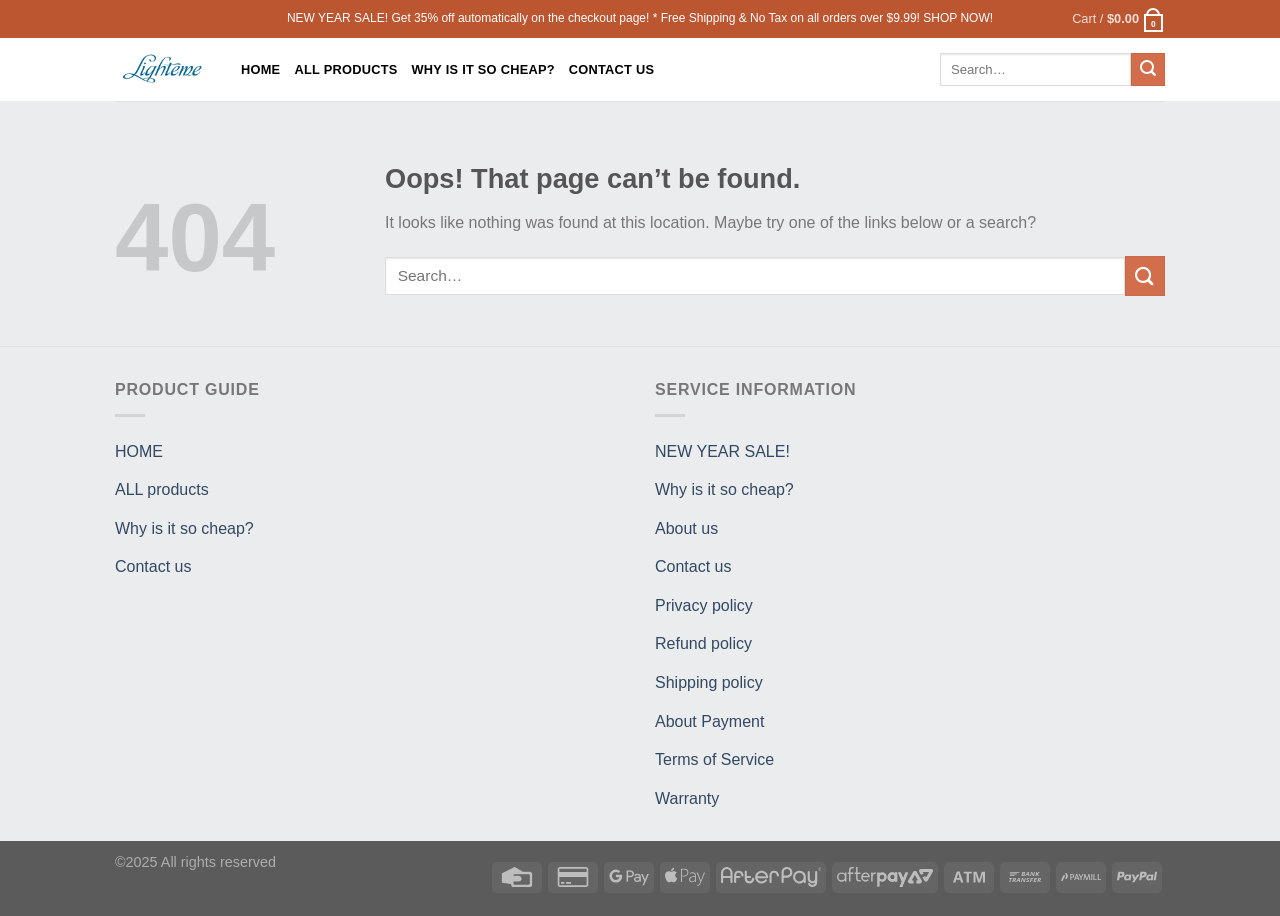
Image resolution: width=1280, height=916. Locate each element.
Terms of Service (714, 759)
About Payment (709, 721)
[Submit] (1148, 70)
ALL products (345, 69)
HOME (260, 69)
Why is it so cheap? (483, 69)
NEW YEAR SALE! (722, 451)
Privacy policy (704, 605)
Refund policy (703, 643)
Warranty (687, 798)
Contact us (612, 69)
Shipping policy (709, 682)
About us (686, 528)
